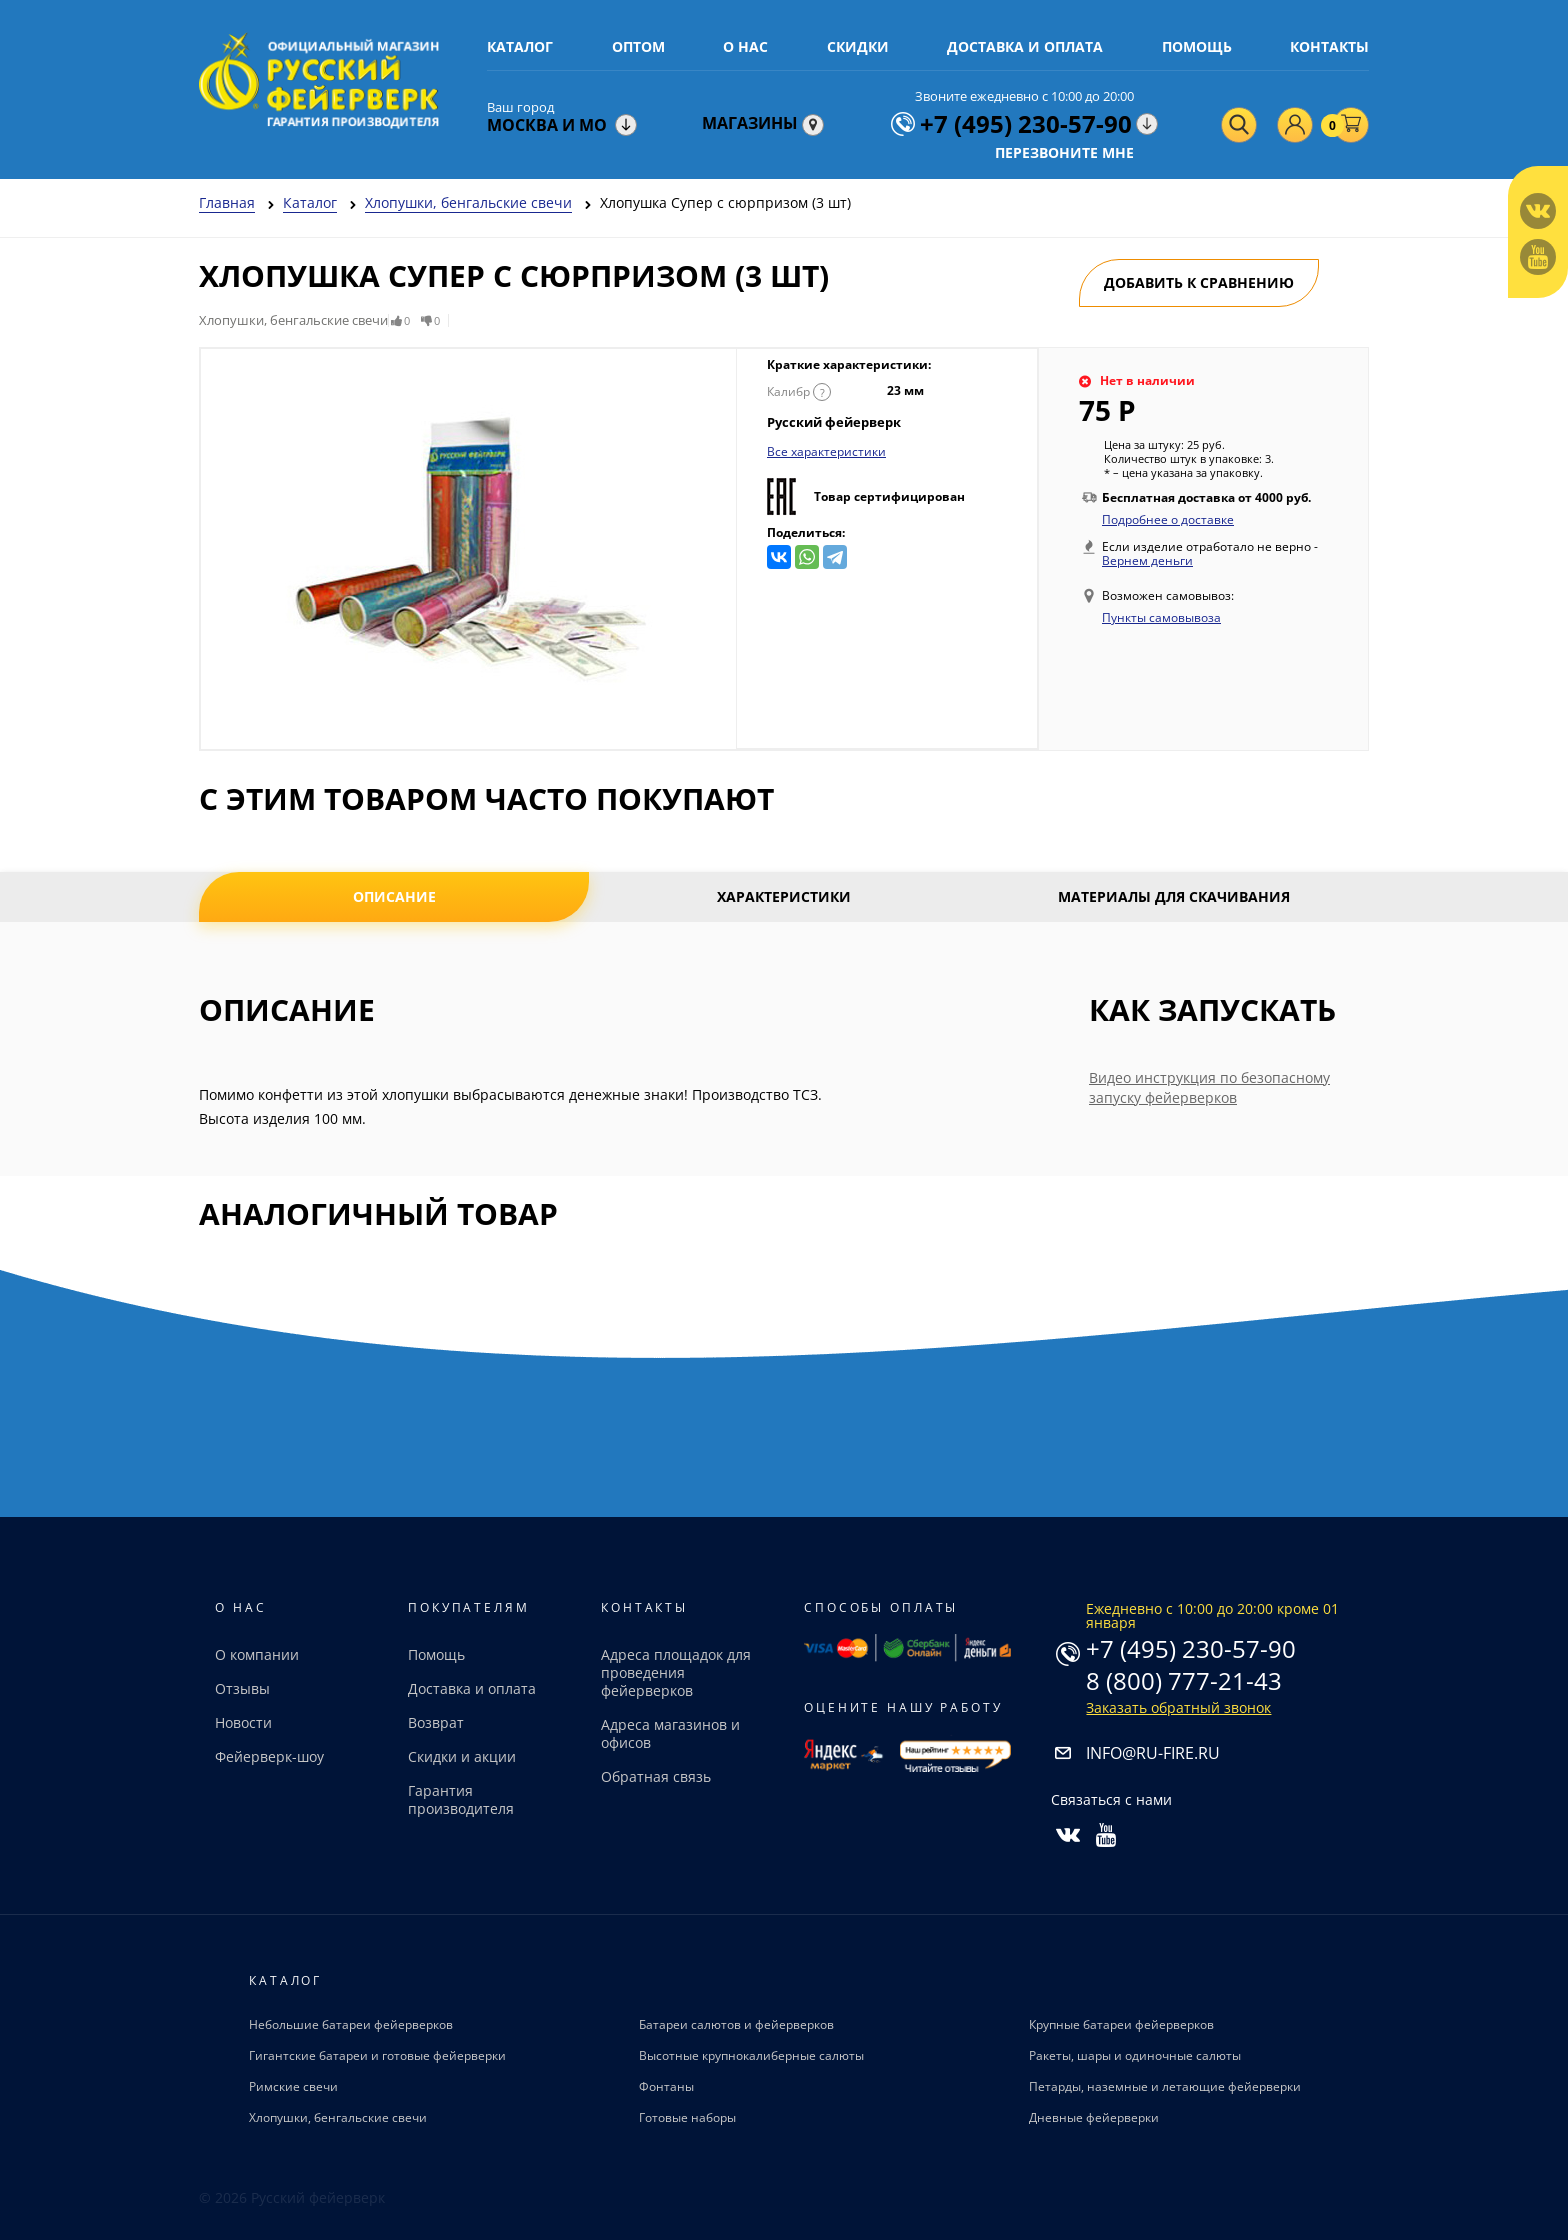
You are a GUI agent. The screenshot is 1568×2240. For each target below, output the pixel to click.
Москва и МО (547, 125)
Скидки (858, 47)
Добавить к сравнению (1199, 282)
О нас (745, 47)
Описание (394, 896)
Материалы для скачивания (1174, 896)
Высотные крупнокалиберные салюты (751, 2055)
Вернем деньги (1147, 560)
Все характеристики (826, 451)
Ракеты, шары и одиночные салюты (1135, 2055)
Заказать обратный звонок (1178, 1707)
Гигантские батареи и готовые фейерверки (377, 2055)
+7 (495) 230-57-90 (1191, 1648)
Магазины (763, 123)
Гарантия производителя (461, 1799)
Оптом (638, 47)
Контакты (1329, 47)
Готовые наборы (687, 2117)
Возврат (436, 1722)
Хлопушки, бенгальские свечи (338, 2117)
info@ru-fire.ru (1153, 1753)
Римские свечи (293, 2086)
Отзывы (242, 1688)
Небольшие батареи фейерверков (351, 2024)
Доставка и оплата (1025, 47)
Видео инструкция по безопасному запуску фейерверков (1209, 1087)
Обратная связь (656, 1776)
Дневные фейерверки (1094, 2117)
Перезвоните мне (1064, 152)
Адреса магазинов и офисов (670, 1733)
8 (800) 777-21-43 (1184, 1680)
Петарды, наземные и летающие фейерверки (1165, 2086)
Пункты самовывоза (1161, 617)
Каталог (520, 47)
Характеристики (784, 896)
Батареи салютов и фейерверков (736, 2024)
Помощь (1197, 47)
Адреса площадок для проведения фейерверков (676, 1672)
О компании (257, 1654)
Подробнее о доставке (1168, 519)
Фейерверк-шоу (269, 1756)
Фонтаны (666, 2086)
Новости (243, 1722)
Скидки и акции (462, 1756)
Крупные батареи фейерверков (1121, 2024)
